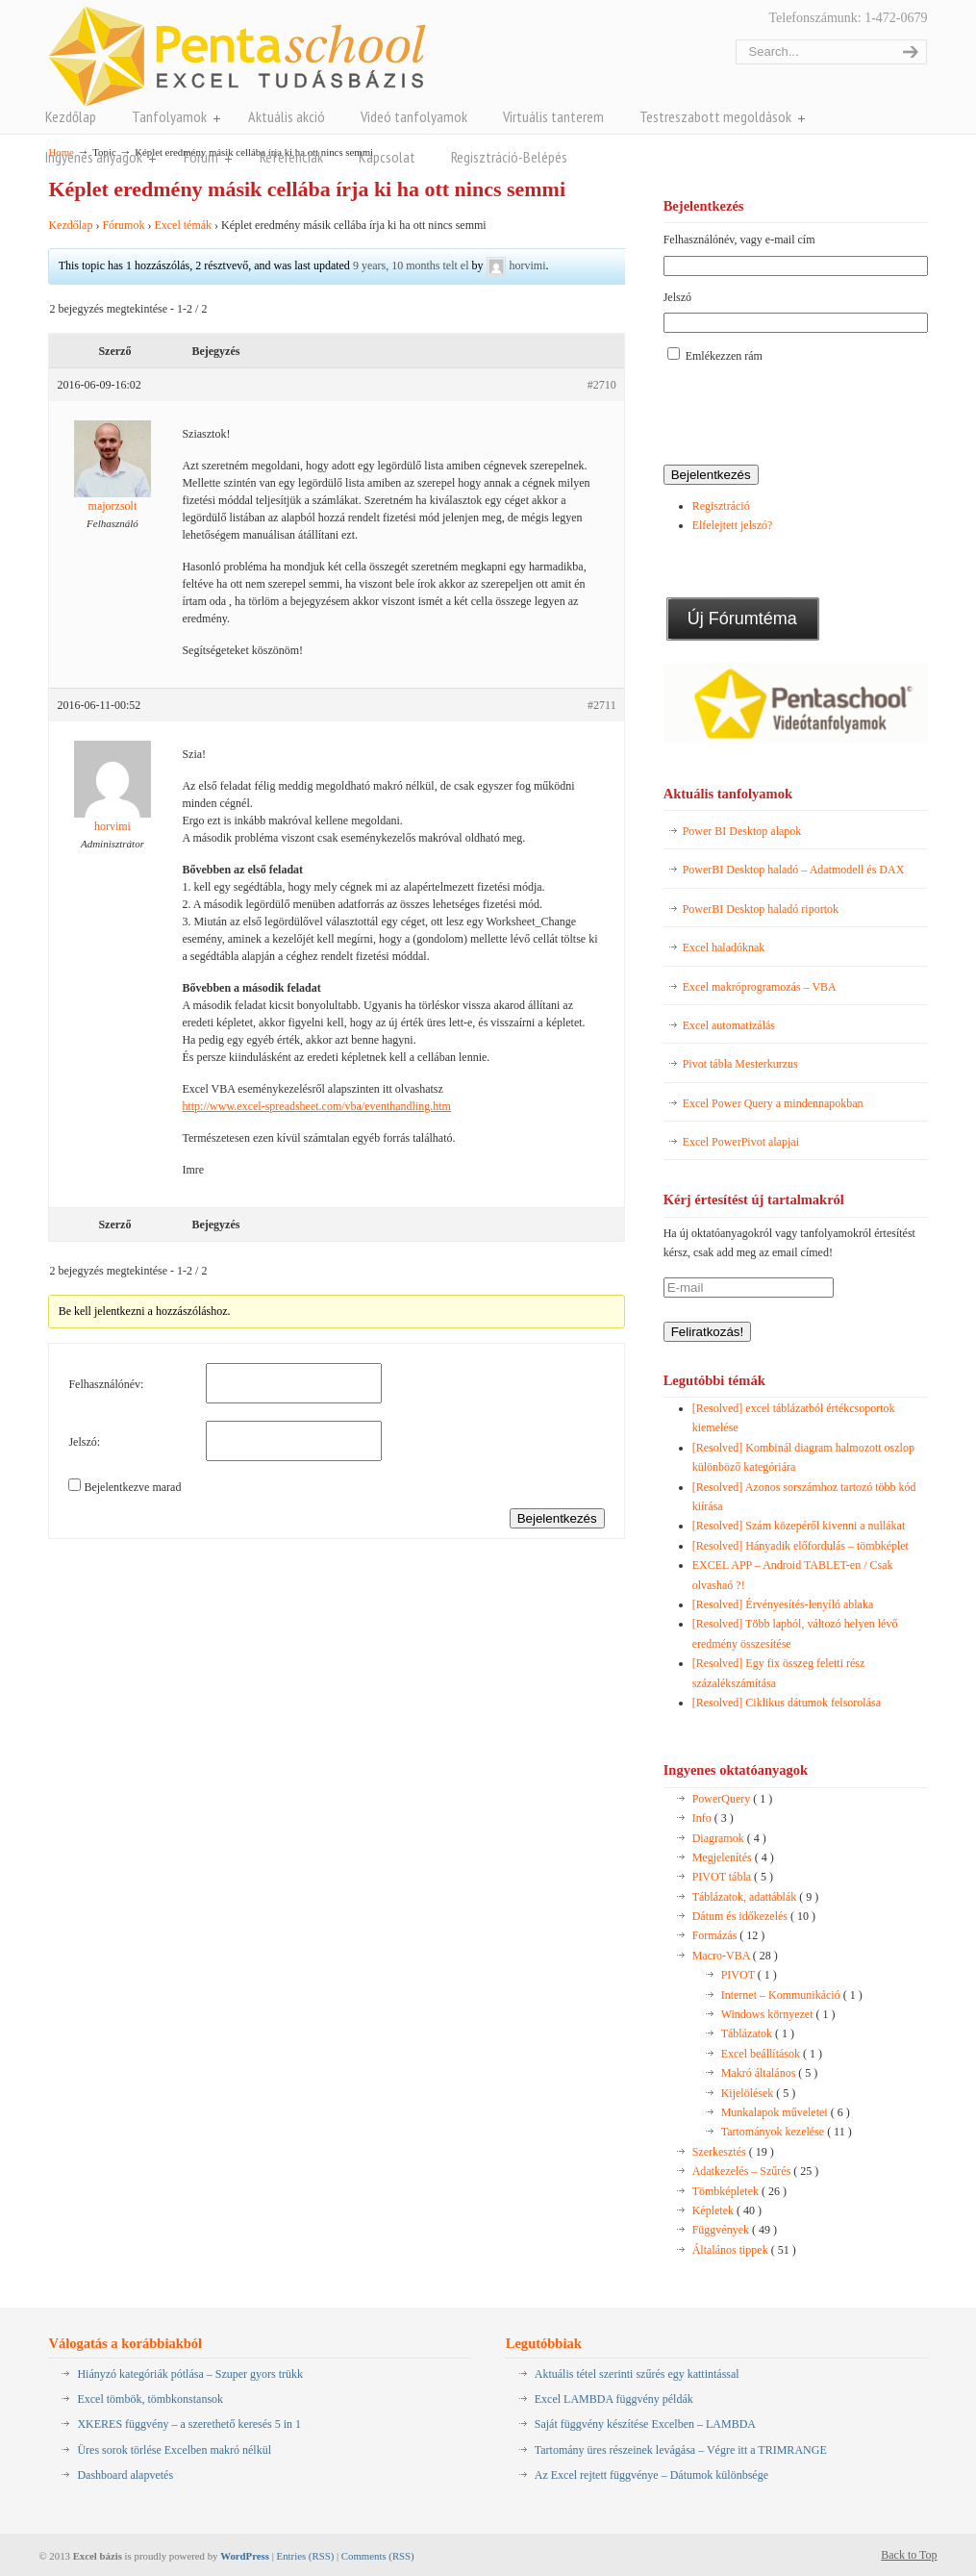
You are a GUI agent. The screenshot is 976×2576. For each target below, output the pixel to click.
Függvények (734, 2229)
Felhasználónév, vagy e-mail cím (739, 239)
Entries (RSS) (306, 2556)
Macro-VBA (735, 1955)
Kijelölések (758, 2093)
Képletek (727, 2210)
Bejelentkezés (557, 1518)
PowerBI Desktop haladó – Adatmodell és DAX (794, 869)
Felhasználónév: (105, 1384)
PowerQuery (732, 1799)
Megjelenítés (733, 1857)
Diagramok (729, 1838)
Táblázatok (757, 2033)
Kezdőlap (70, 225)
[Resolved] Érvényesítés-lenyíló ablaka (783, 1604)
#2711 (602, 705)
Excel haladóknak (724, 947)
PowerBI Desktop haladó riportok (760, 909)
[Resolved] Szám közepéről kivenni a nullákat (799, 1525)
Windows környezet (778, 2014)
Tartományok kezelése (786, 2131)
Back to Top (909, 2555)
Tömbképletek (739, 2191)
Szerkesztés (733, 2152)
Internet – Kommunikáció (792, 1995)
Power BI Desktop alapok (742, 831)
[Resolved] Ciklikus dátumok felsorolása (786, 1702)
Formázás (728, 1935)
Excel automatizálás (729, 1025)
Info (713, 1818)
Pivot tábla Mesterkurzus (740, 1064)
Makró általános (769, 2073)
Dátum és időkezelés (753, 1916)
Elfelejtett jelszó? (732, 525)
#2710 (602, 384)
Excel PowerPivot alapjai (741, 1142)
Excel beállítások (771, 2053)
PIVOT (749, 1975)
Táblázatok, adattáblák (755, 1897)
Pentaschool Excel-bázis (237, 56)
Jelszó (677, 297)
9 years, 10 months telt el (411, 265)
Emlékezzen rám (724, 356)
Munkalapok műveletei (785, 2112)
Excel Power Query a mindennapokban (773, 1103)
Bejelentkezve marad (132, 1487)
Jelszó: (84, 1442)
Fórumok (123, 225)
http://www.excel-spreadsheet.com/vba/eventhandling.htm (316, 1106)
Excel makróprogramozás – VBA (760, 987)
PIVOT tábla (732, 1876)
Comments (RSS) (377, 2556)
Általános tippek (744, 2250)
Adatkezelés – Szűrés (755, 2171)
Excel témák (183, 225)
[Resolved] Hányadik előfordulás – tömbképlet (800, 1546)
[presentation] (809, 415)
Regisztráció (721, 506)
